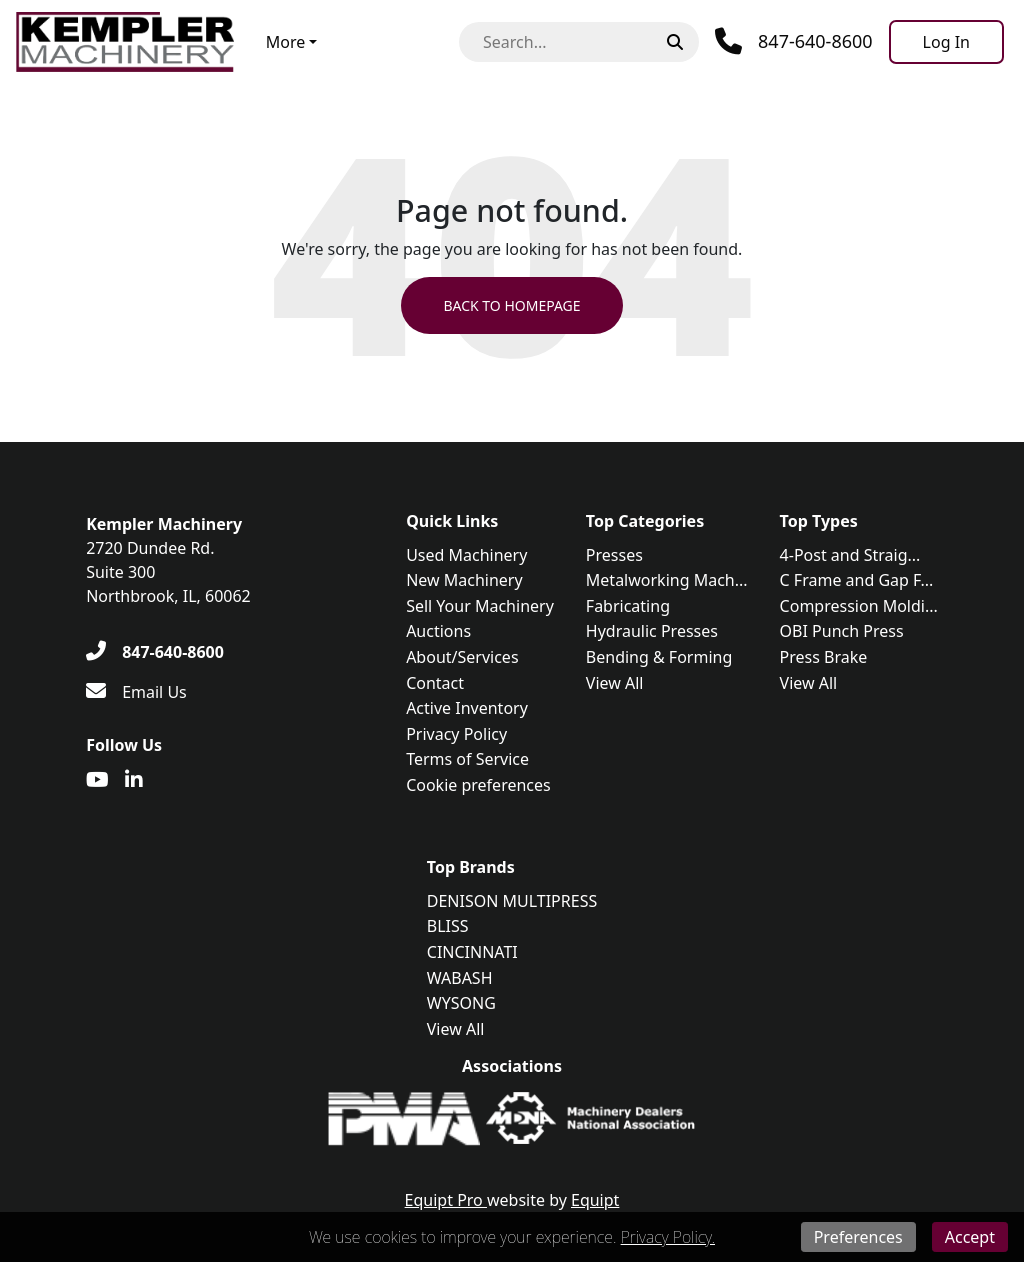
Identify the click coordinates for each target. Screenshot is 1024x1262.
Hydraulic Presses (652, 631)
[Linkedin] (134, 780)
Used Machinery (466, 555)
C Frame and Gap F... (857, 580)
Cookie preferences (478, 785)
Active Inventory (467, 708)
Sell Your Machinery (480, 606)
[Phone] (794, 41)
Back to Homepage (511, 305)
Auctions (438, 631)
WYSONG (461, 1003)
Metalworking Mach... (667, 580)
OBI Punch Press (842, 631)
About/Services (462, 657)
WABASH (460, 978)
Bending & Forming (659, 657)
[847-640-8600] (155, 652)
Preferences (858, 1237)
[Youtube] (97, 780)
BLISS (448, 926)
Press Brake (824, 657)
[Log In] (946, 42)
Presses (614, 555)
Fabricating (628, 606)
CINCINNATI (472, 952)
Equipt (595, 1200)
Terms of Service (467, 759)
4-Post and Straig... (850, 555)
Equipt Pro (446, 1200)
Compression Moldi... (859, 606)
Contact (435, 683)
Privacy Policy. (668, 1237)
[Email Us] (136, 692)
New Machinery (464, 580)
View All (615, 683)
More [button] (286, 42)
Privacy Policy (456, 734)
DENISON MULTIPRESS (512, 901)
